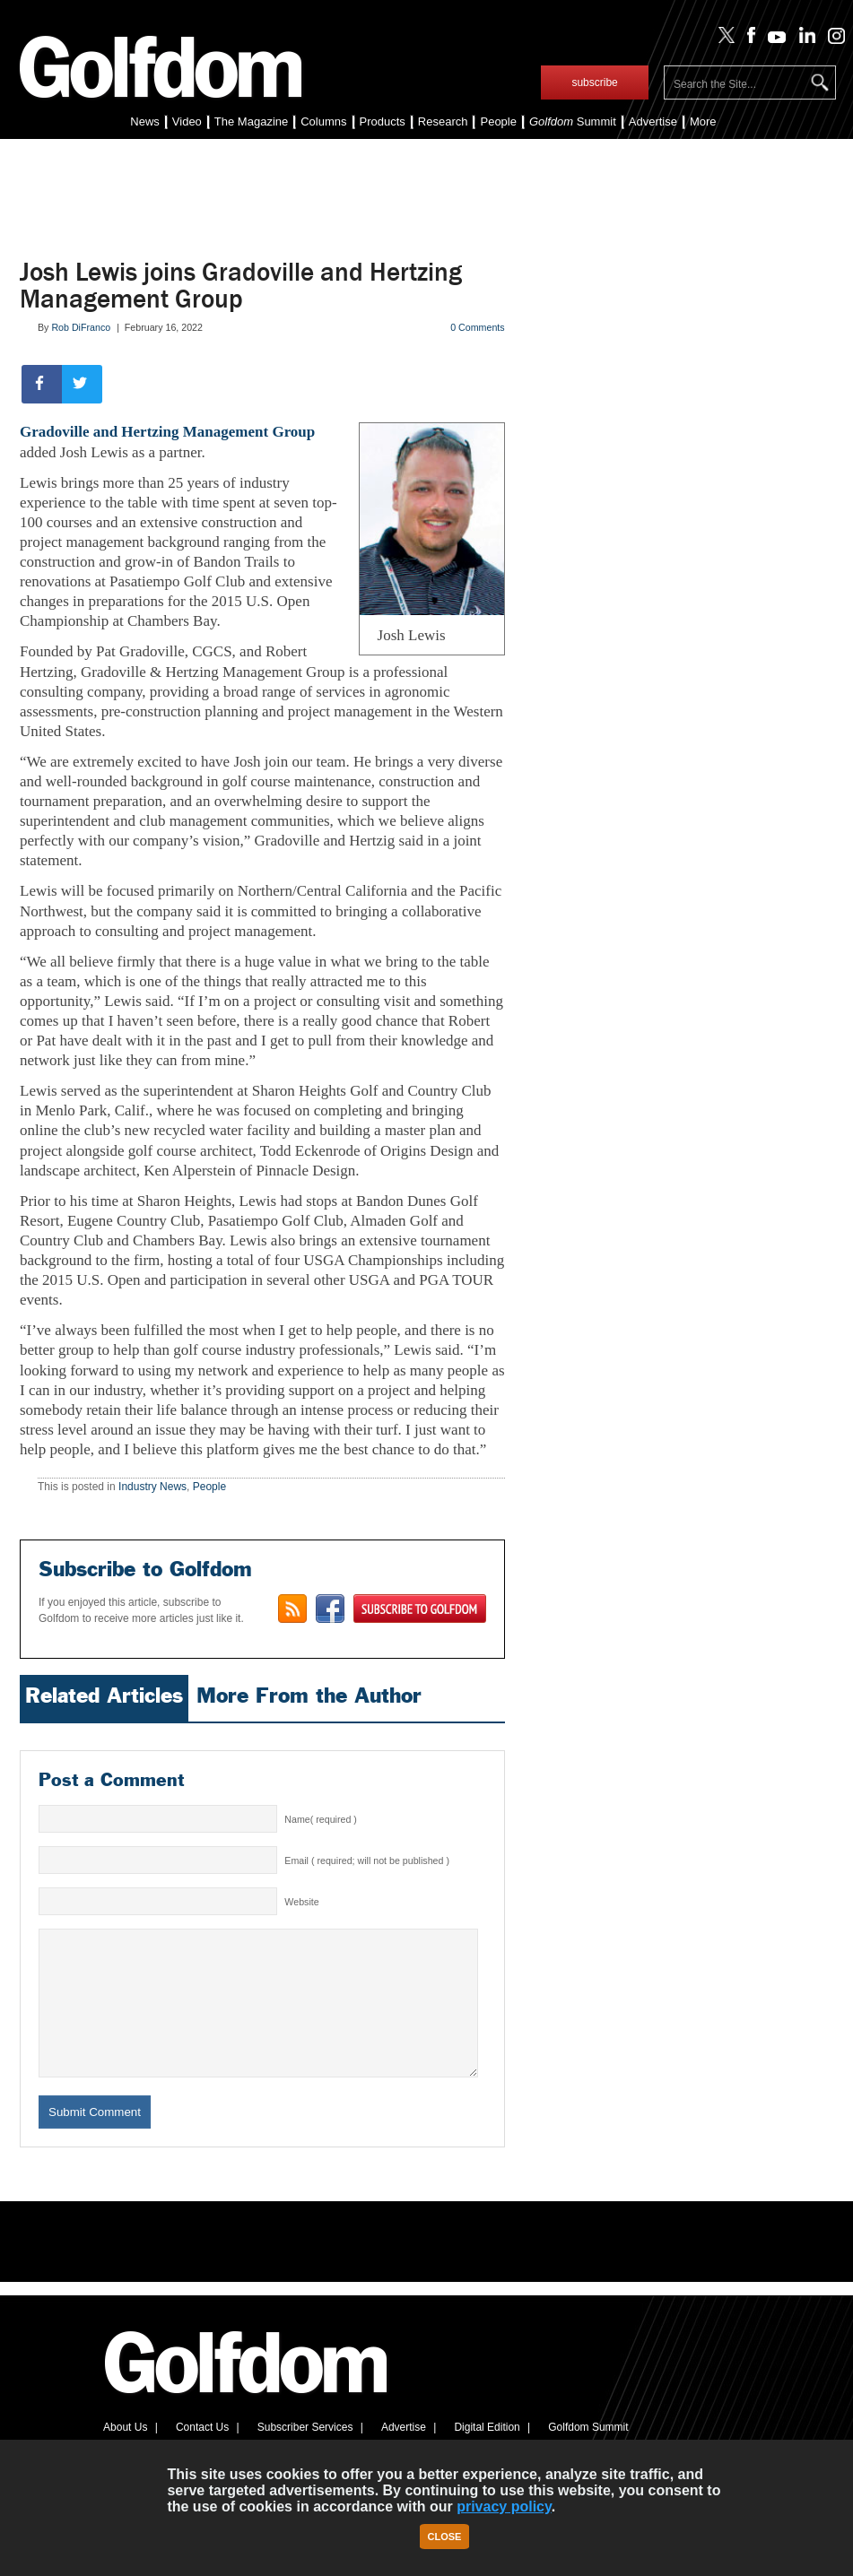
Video (187, 121)
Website (301, 1901)
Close (445, 2536)
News (145, 121)
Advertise (653, 121)
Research (443, 121)
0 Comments (477, 327)
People (498, 121)
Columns (323, 121)
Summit (572, 121)
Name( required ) (320, 1819)
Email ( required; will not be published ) (366, 1860)
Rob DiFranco (80, 327)
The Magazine (251, 121)
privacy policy (504, 2506)
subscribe (594, 82)
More (703, 121)
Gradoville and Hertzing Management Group (167, 431)
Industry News (152, 1486)
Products (382, 121)
